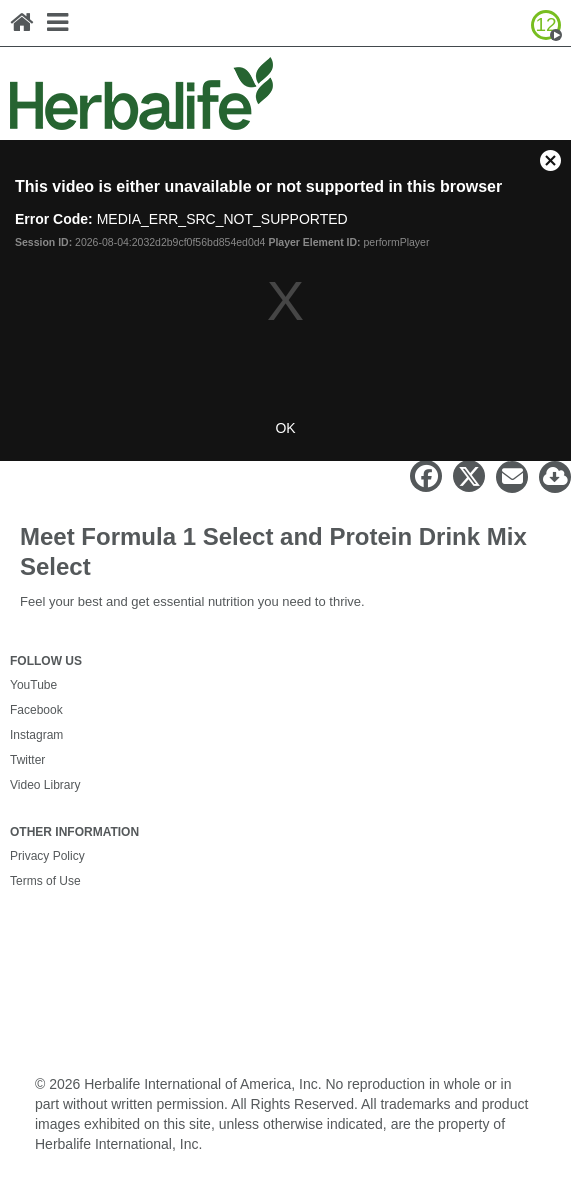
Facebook (36, 710)
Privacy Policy (47, 856)
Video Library (45, 785)
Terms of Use (45, 881)
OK (285, 428)
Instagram (36, 735)
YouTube (33, 685)
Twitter (27, 760)
